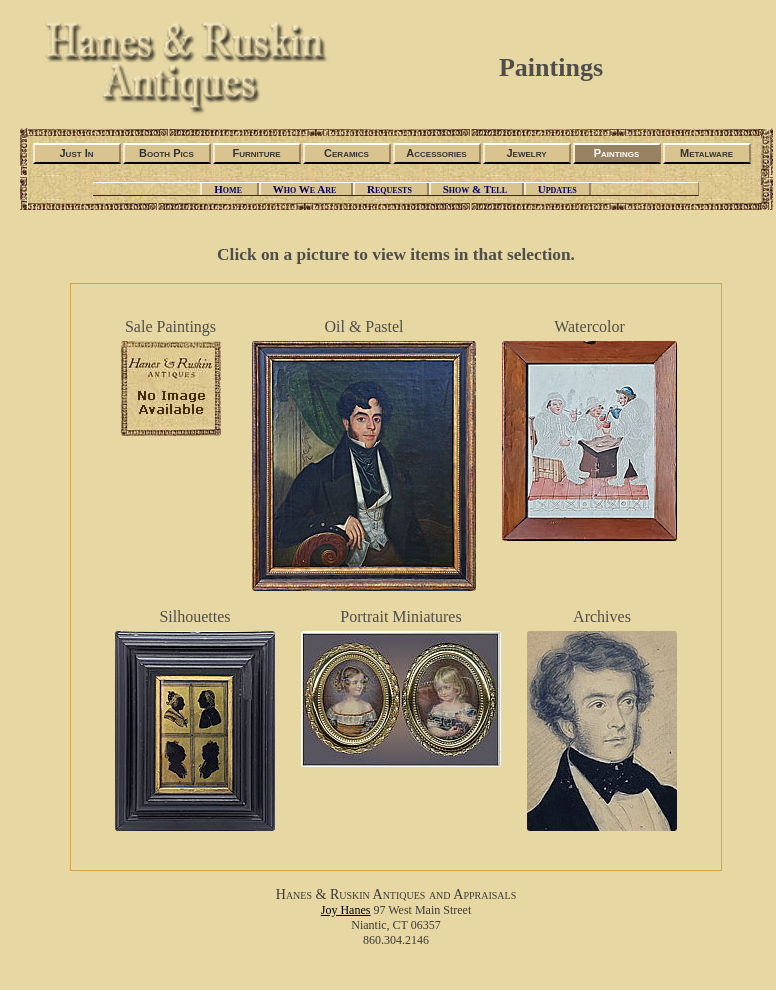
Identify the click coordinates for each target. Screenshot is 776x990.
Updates (557, 189)
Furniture (256, 153)
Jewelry (526, 153)
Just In (76, 153)
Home (229, 189)
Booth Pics (166, 153)
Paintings (617, 153)
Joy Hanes (346, 910)
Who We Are (306, 189)
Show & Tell (476, 189)
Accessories (436, 153)
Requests (391, 189)
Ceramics (346, 153)
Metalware (706, 153)
